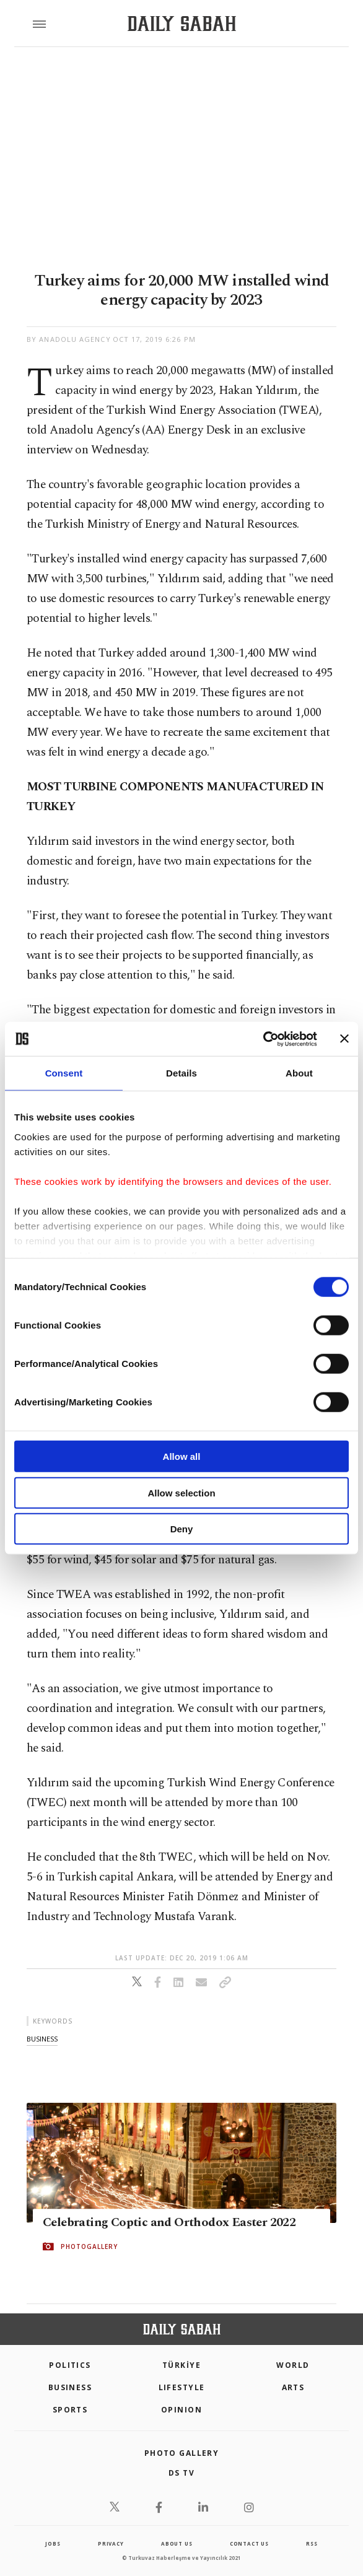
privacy (111, 2543)
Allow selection (181, 1492)
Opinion (181, 2409)
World (292, 2365)
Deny (181, 1529)
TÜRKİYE (181, 2365)
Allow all (182, 1456)
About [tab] (299, 1073)
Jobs (52, 2543)
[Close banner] (344, 1038)
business (42, 2038)
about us (176, 2543)
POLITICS (70, 2365)
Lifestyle (182, 2387)
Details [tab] (181, 1073)
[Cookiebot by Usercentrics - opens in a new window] (263, 1039)
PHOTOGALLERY (89, 2246)
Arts (293, 2387)
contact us (249, 2543)
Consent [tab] (64, 1073)
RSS (311, 2543)
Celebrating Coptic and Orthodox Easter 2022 (169, 2222)
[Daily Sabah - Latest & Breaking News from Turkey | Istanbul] (182, 24)
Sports (70, 2409)
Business (70, 2387)
